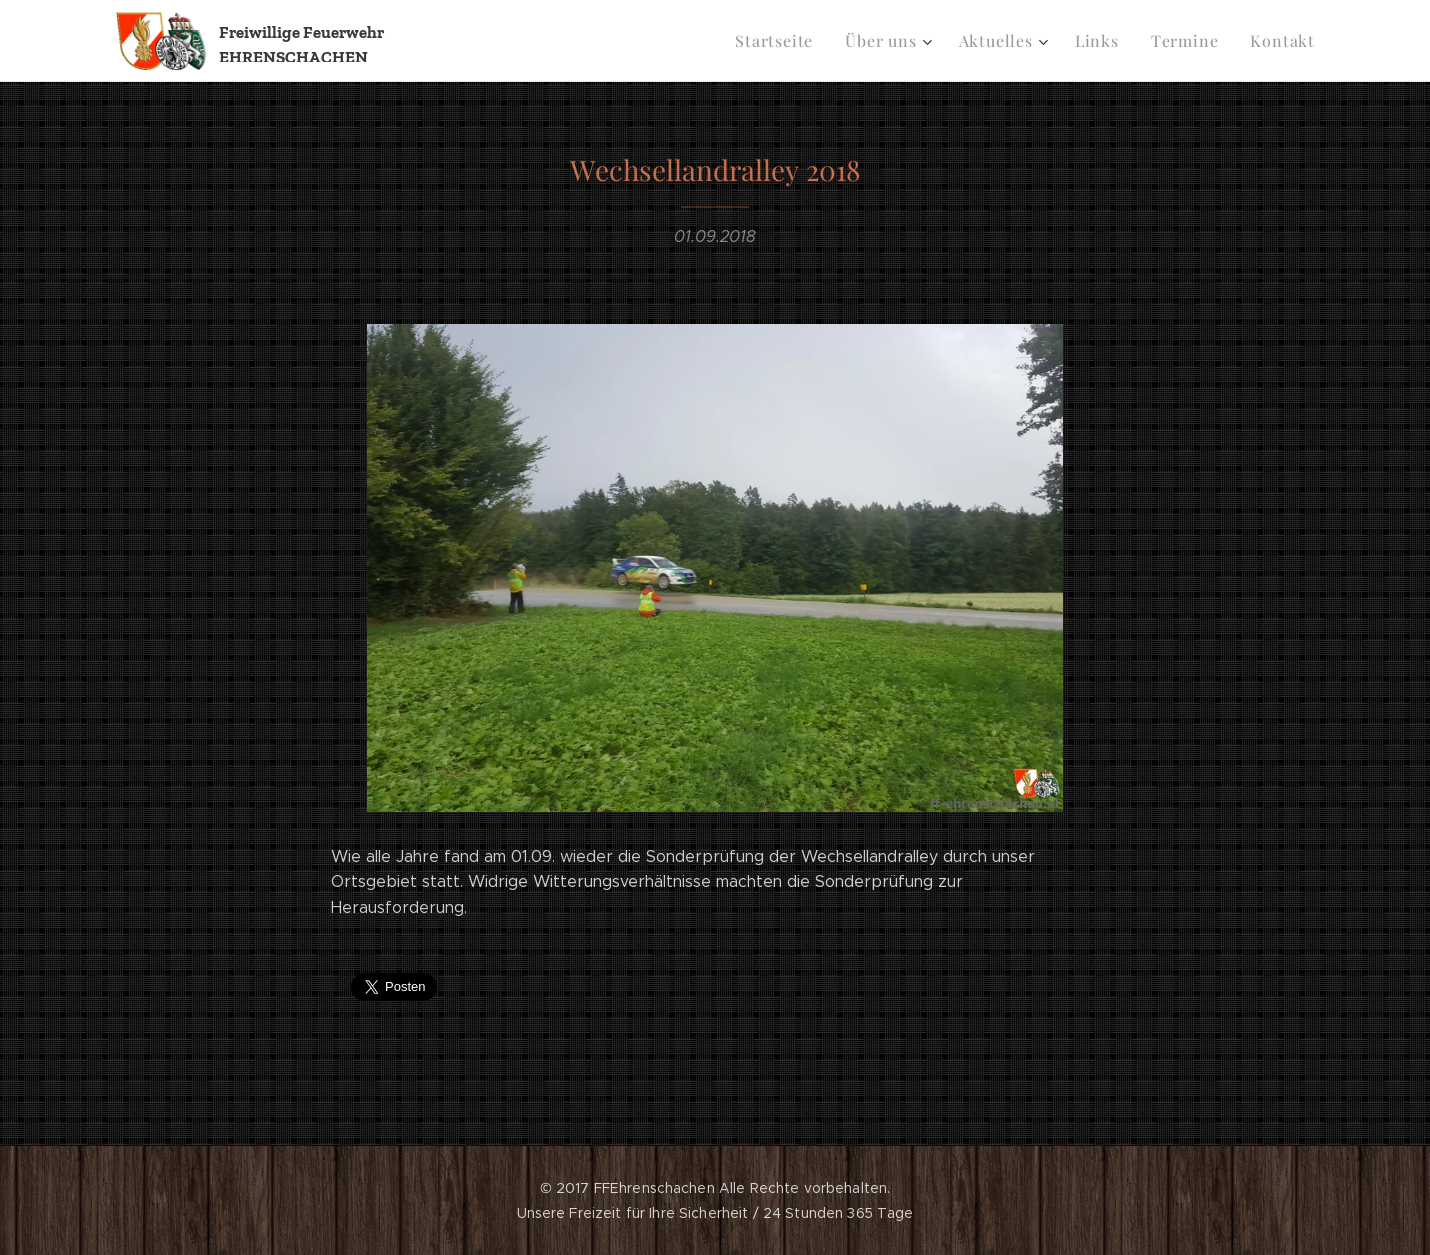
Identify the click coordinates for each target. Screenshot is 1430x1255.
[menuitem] (798, 41)
